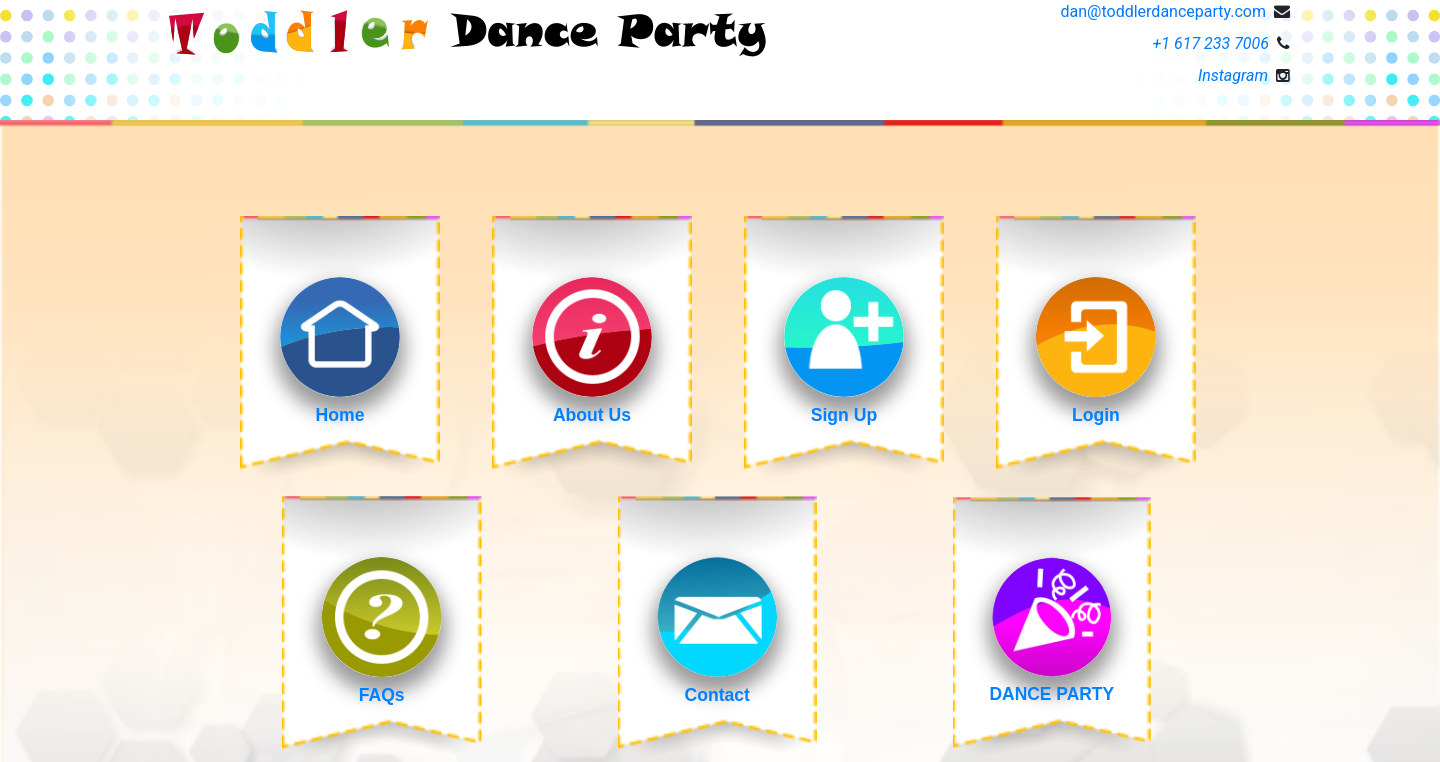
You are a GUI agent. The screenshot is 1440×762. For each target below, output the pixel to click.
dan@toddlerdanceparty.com (1163, 11)
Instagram (1233, 75)
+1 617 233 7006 (1211, 43)
